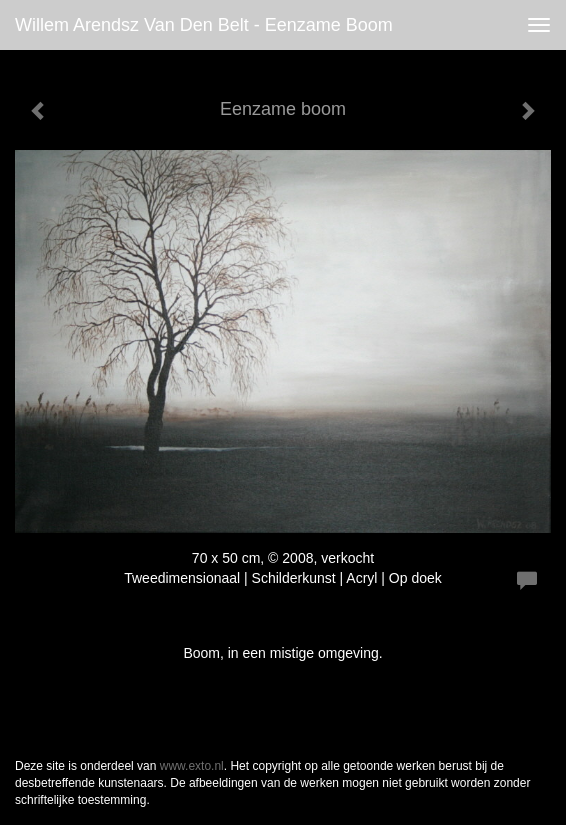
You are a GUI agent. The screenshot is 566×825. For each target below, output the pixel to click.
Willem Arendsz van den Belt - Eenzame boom (204, 25)
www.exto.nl (192, 766)
